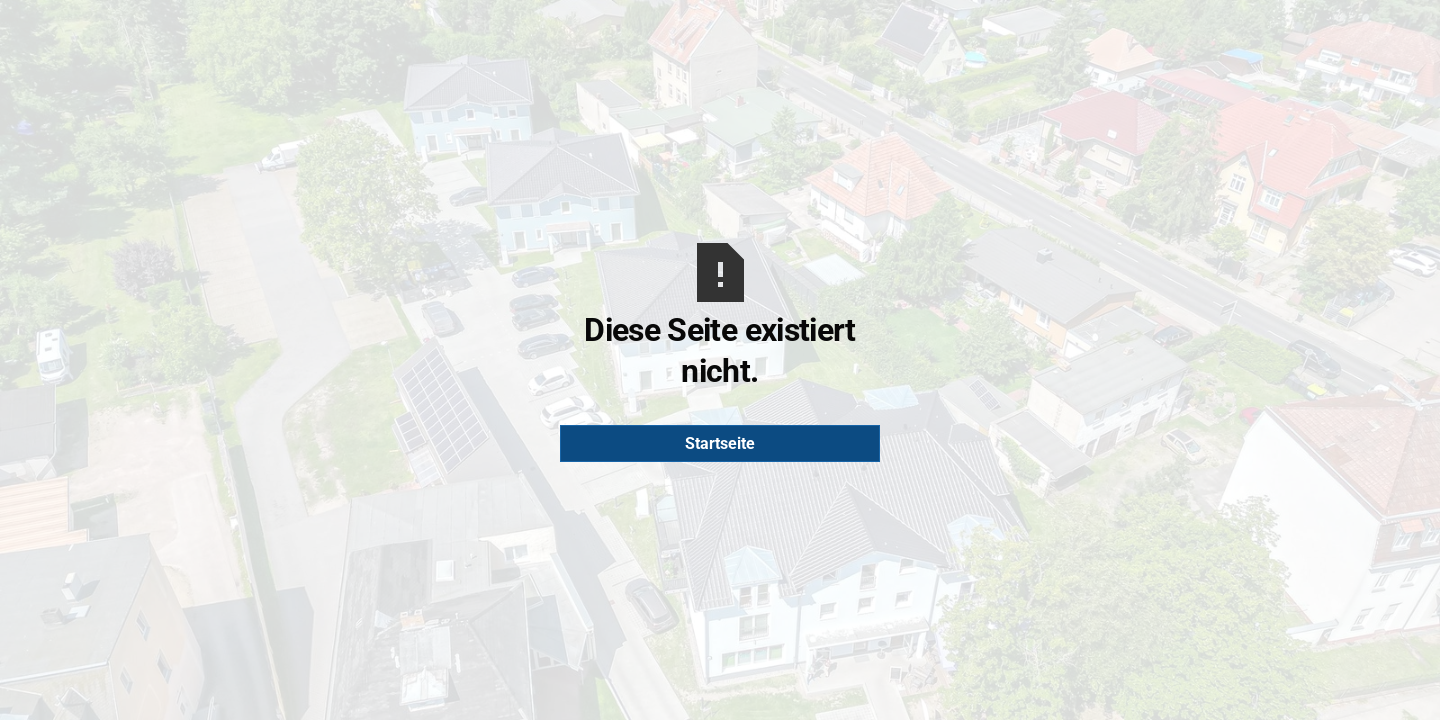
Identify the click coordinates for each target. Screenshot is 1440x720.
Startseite (720, 443)
